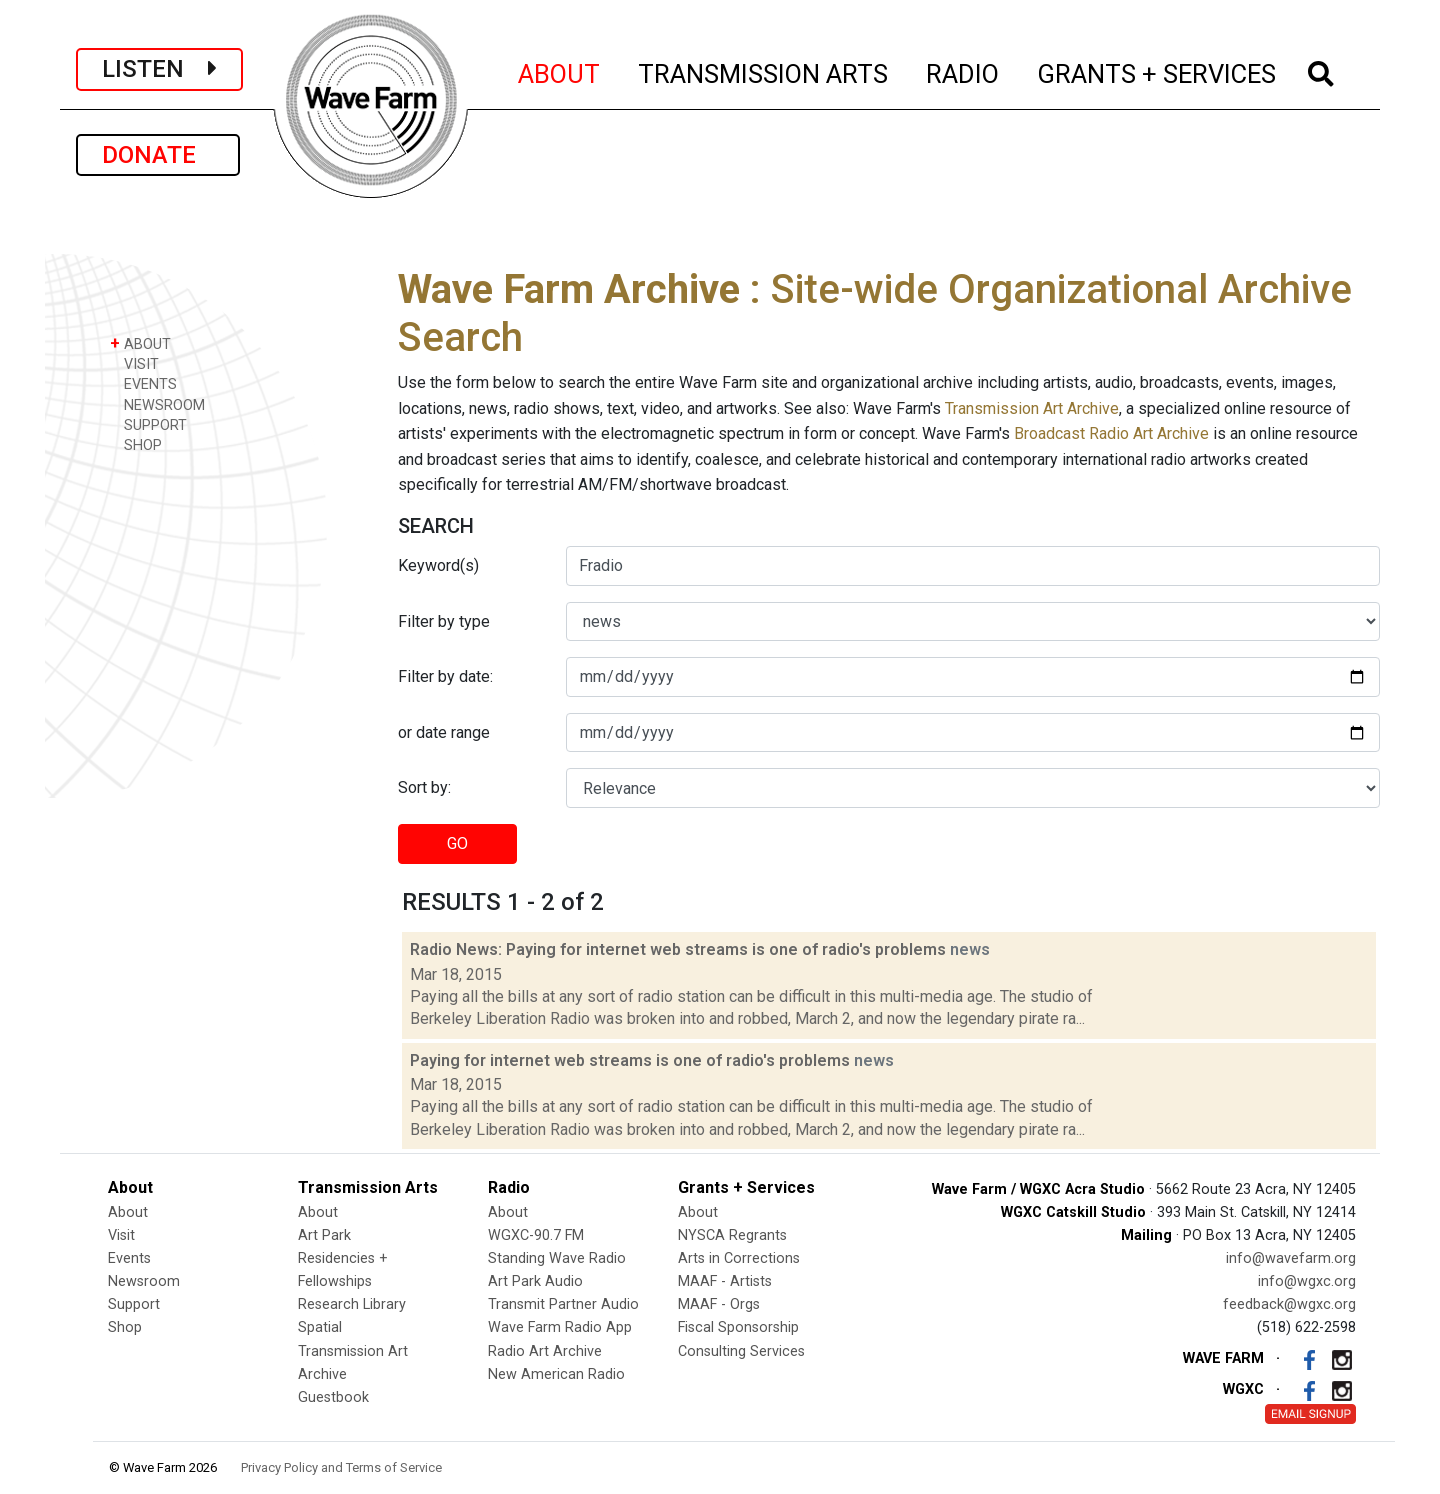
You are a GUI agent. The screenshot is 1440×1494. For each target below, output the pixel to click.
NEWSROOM (157, 404)
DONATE (158, 155)
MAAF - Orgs (719, 1304)
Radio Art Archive (545, 1351)
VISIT (134, 363)
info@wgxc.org (1307, 1281)
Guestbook (333, 1397)
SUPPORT (148, 424)
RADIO (963, 71)
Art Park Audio (535, 1281)
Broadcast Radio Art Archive (1111, 433)
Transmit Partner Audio (563, 1304)
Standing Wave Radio (557, 1258)
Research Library (352, 1304)
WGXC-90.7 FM (536, 1235)
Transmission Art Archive (1032, 408)
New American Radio (556, 1374)
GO (457, 843)
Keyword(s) (438, 565)
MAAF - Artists (725, 1281)
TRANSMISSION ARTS (764, 71)
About (128, 1212)
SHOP (136, 444)
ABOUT (560, 71)
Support (134, 1304)
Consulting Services (741, 1351)
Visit (121, 1235)
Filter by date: (445, 676)
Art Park (324, 1235)
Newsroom (144, 1281)
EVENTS (143, 383)
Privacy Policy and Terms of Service (341, 1467)
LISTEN (159, 69)
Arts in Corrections (739, 1258)
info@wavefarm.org (1291, 1258)
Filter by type (444, 621)
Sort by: (424, 787)
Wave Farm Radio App (560, 1327)
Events (129, 1258)
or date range (444, 732)
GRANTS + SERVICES (1157, 71)
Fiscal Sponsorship (738, 1327)
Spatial (320, 1327)
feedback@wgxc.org (1289, 1304)
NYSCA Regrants (732, 1235)
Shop (125, 1327)
